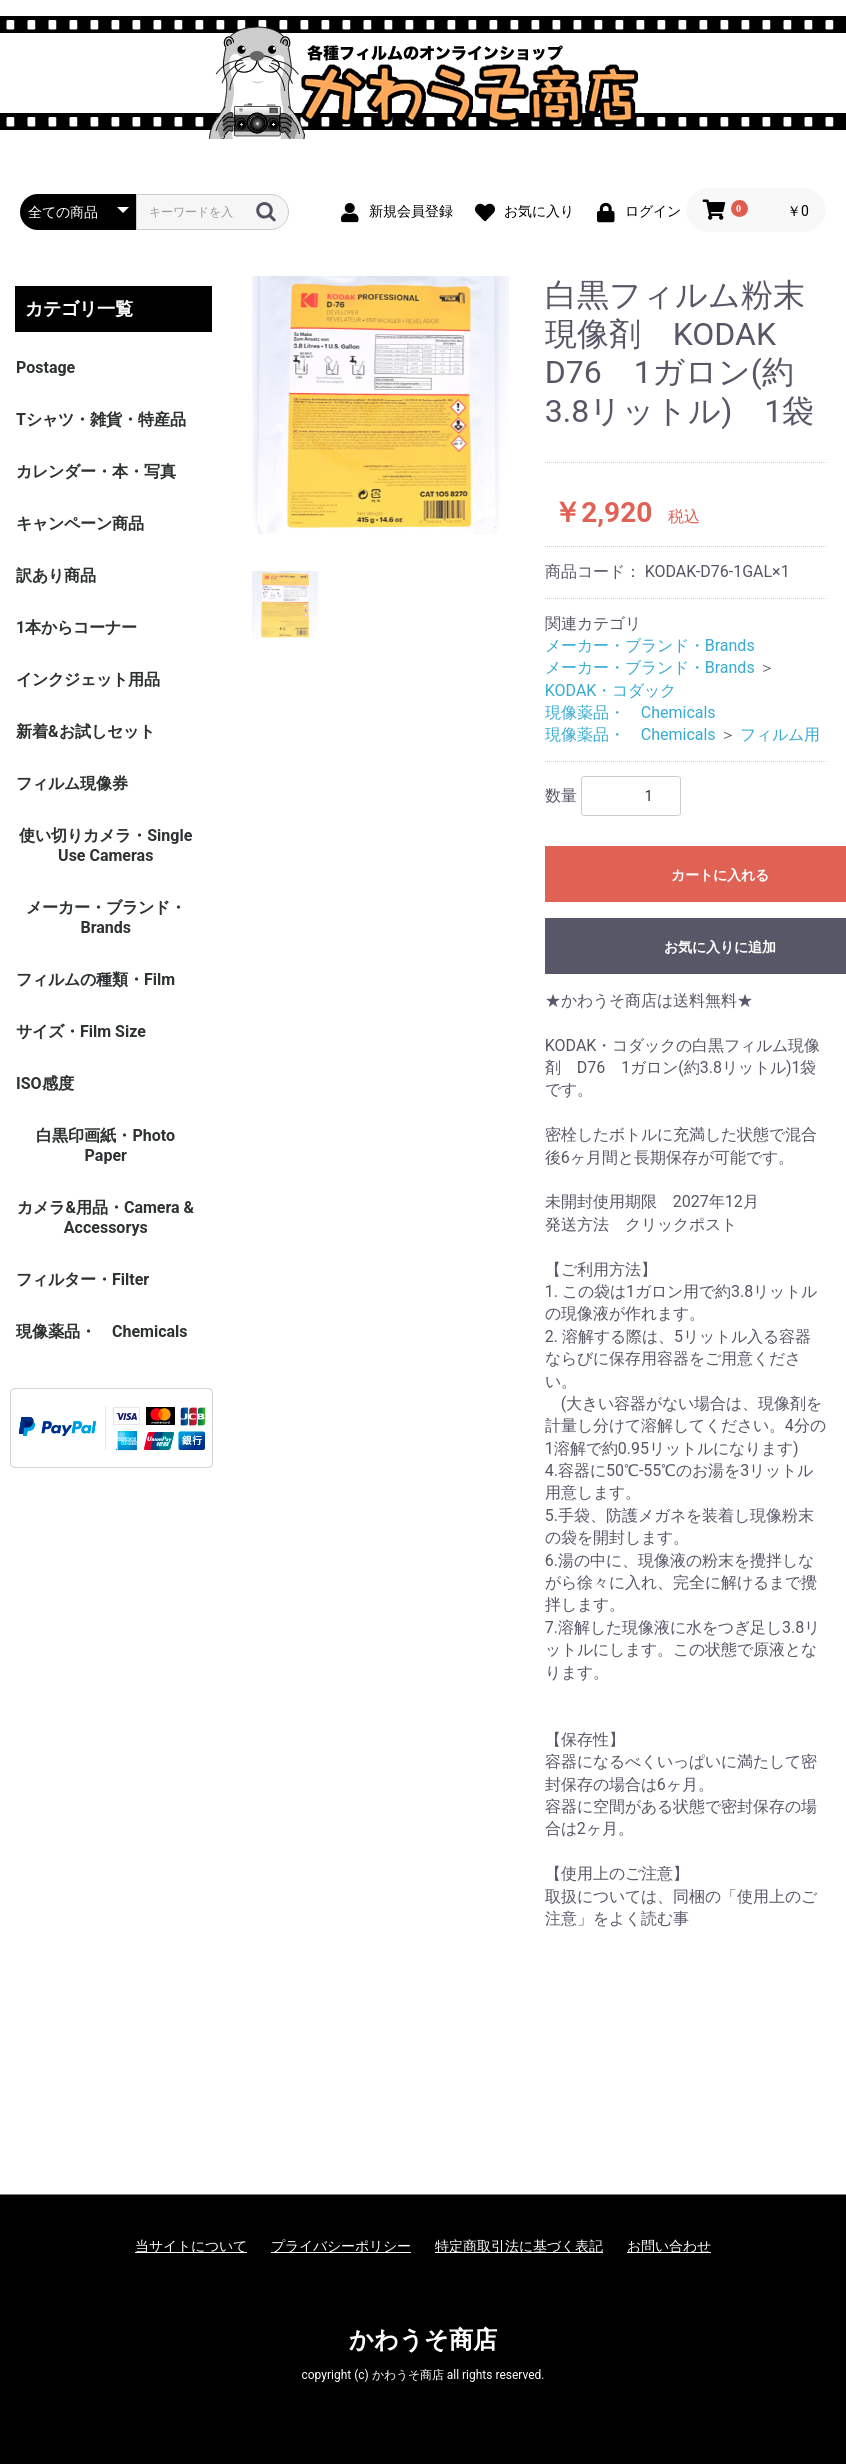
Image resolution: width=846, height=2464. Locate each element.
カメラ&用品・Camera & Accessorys (105, 1217)
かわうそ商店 (423, 2340)
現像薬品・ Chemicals (102, 1331)
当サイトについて (191, 2246)
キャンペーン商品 (80, 523)
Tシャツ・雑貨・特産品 (101, 419)
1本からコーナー (76, 627)
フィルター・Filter (82, 1279)
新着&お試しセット (85, 731)
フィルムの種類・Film (95, 979)
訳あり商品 (56, 575)
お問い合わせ (669, 2246)
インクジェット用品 (88, 679)
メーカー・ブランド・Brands (106, 917)
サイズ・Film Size (81, 1031)
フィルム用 (780, 734)
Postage (45, 367)
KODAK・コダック (611, 690)
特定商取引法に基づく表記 (519, 2246)
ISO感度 (45, 1083)
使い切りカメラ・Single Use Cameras (105, 845)
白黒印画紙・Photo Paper (105, 1145)
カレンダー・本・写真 (96, 471)
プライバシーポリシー (341, 2246)
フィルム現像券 (72, 783)
